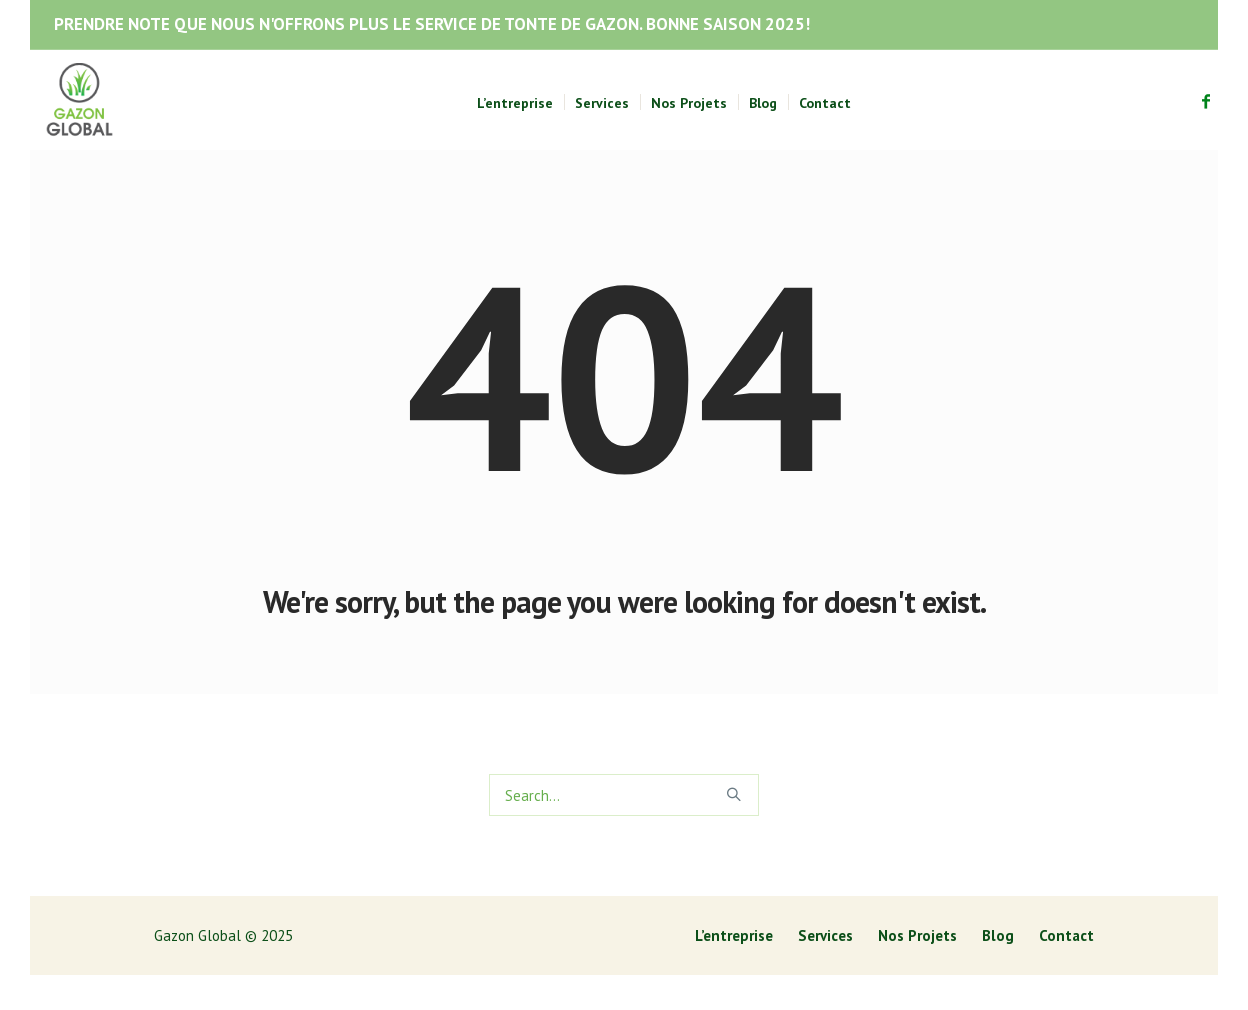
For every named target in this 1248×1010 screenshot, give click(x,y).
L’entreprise (734, 935)
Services (825, 935)
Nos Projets (917, 935)
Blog (998, 935)
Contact (1066, 935)
